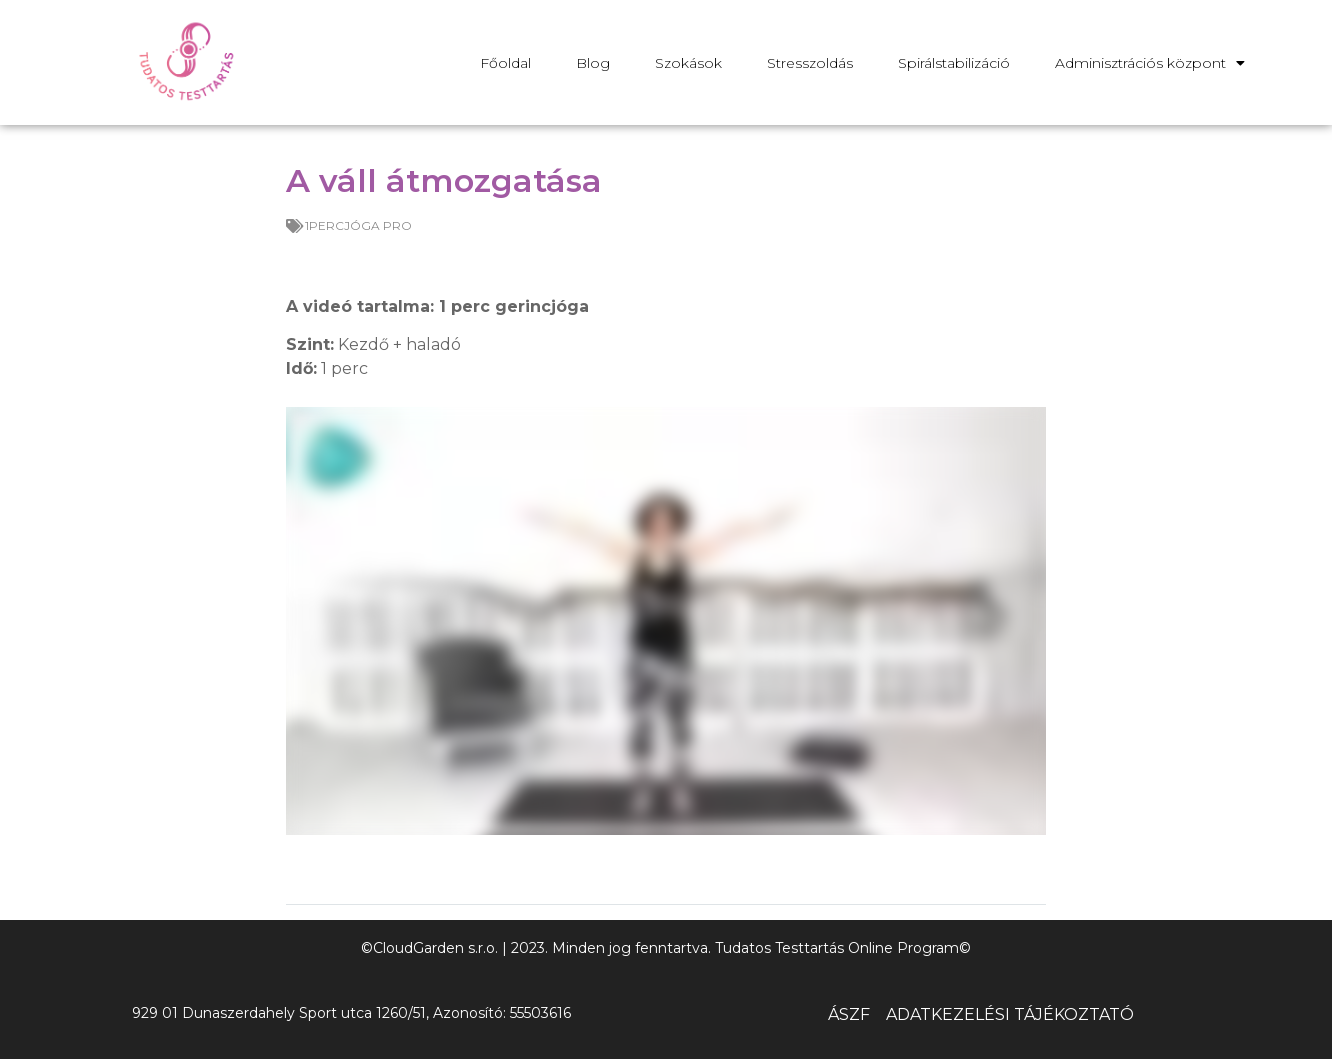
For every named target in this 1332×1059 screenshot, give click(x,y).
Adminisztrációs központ (1150, 63)
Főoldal (505, 63)
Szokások (688, 63)
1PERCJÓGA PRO (358, 225)
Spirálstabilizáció (954, 63)
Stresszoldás (810, 63)
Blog (593, 63)
